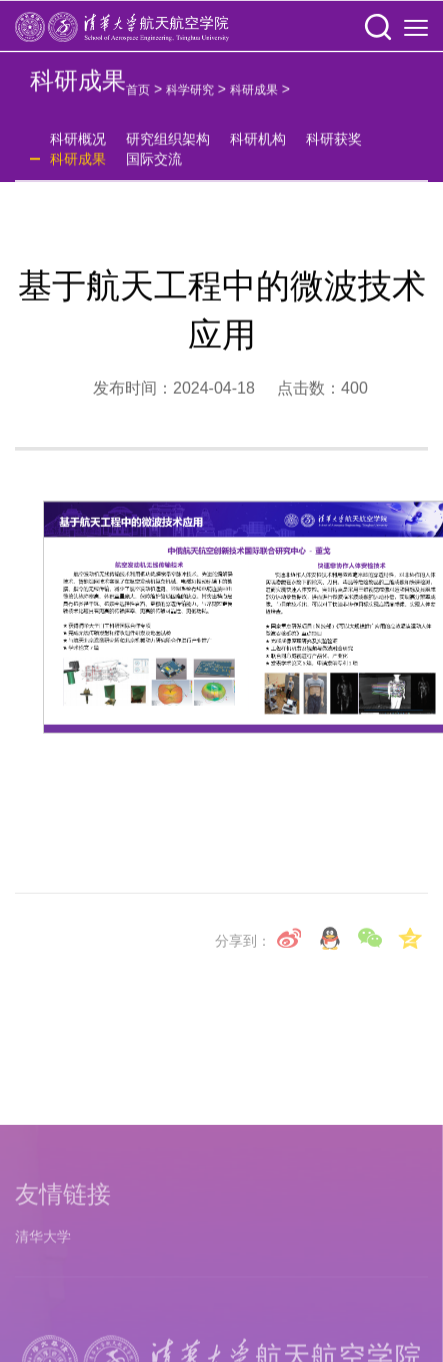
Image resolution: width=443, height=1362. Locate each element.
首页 (138, 97)
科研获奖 (334, 146)
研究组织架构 (168, 146)
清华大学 (43, 1320)
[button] (378, 28)
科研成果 (254, 97)
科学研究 (190, 97)
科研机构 (258, 146)
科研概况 (78, 146)
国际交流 (154, 166)
